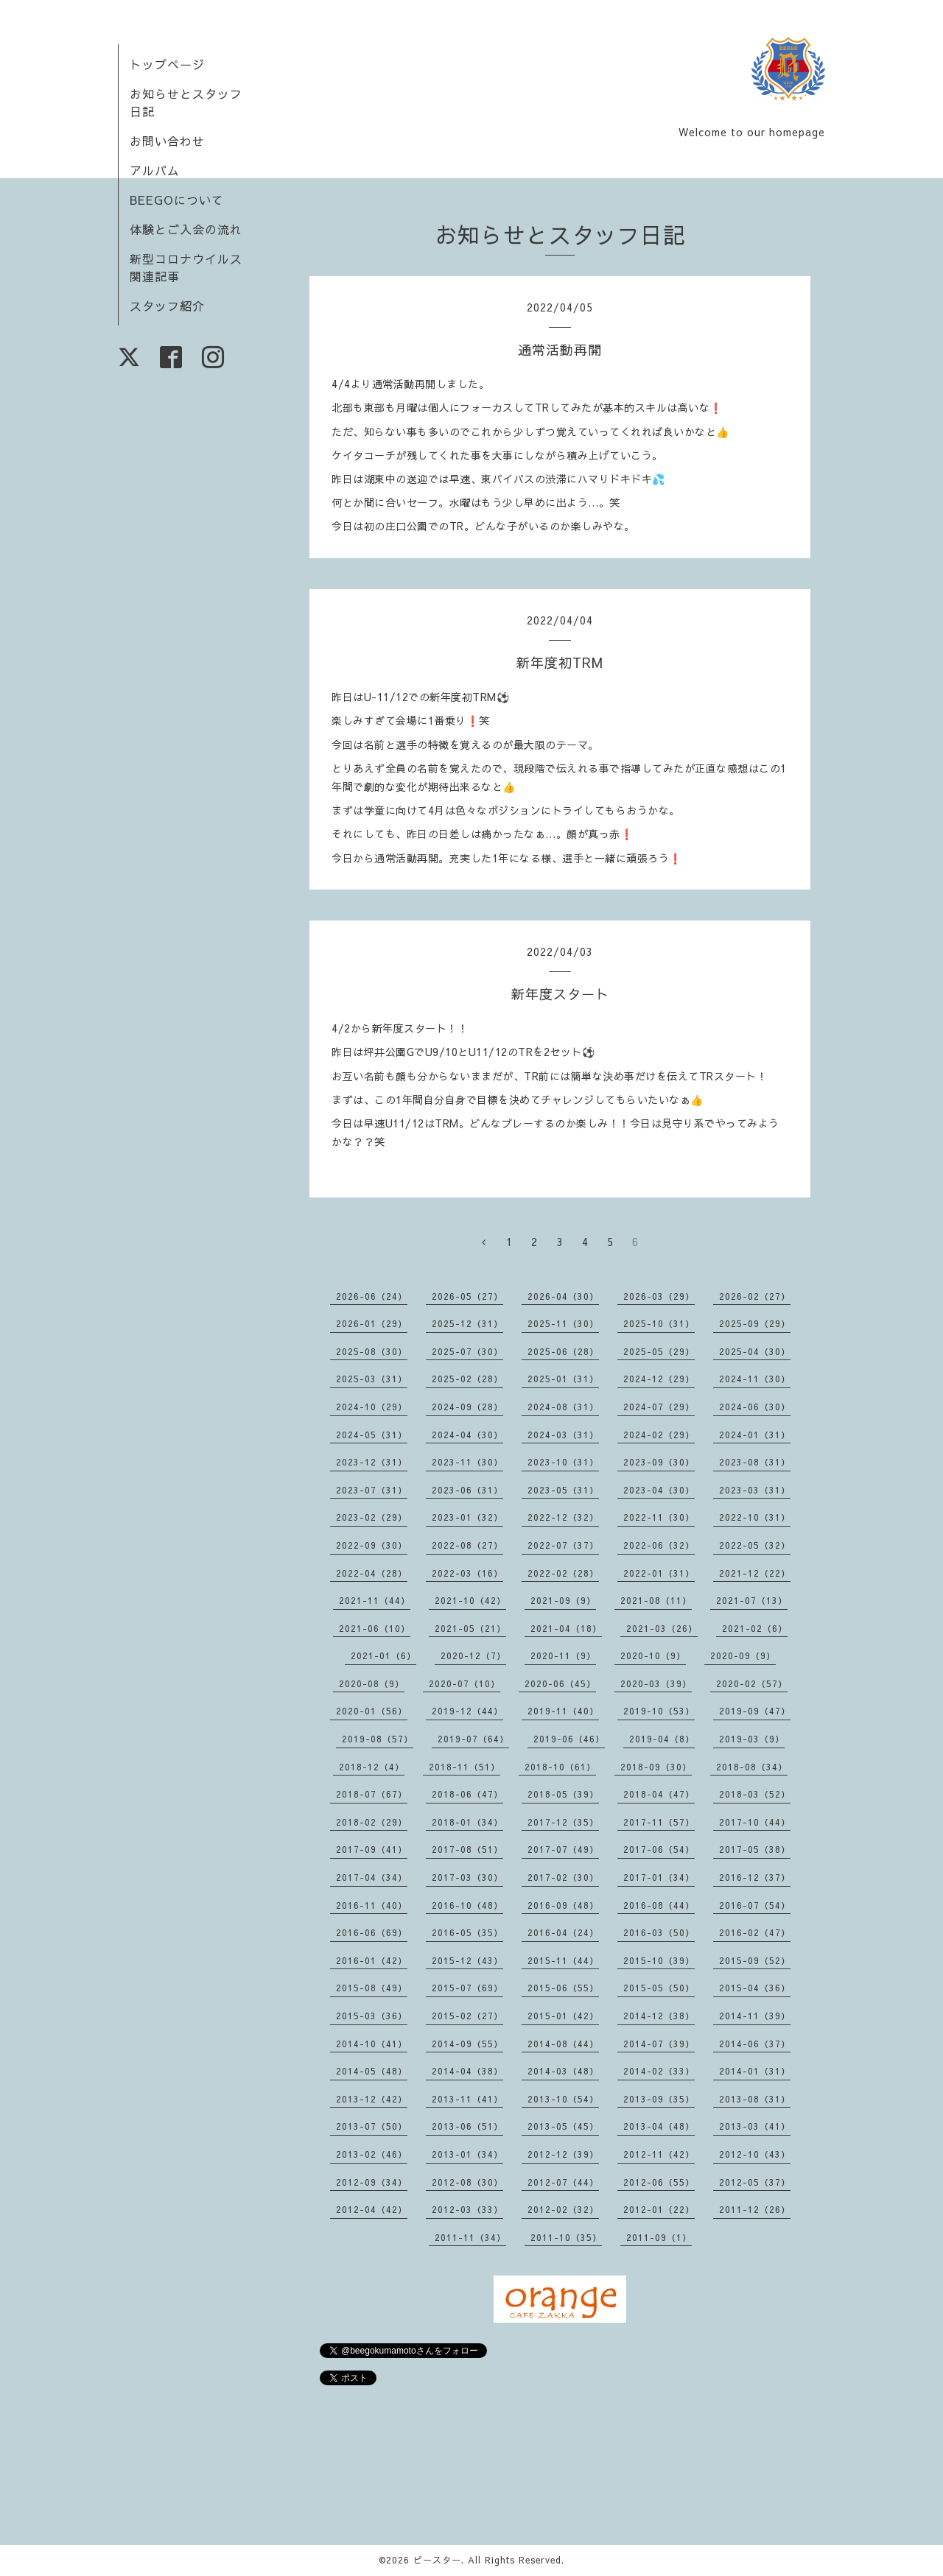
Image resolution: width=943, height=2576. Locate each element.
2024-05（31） (371, 1434)
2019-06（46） (569, 1739)
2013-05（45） (563, 2126)
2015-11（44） (563, 1960)
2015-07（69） (467, 1987)
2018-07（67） (371, 1794)
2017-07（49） (563, 1849)
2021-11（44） (374, 1600)
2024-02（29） (659, 1434)
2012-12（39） (563, 2154)
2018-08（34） (752, 1767)
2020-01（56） (371, 1711)
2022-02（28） (563, 1573)
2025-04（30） (754, 1351)
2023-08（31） (754, 1462)
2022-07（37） (563, 1545)
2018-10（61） (560, 1767)
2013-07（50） (371, 2126)
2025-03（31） (371, 1378)
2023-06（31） (467, 1490)
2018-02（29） (371, 1822)
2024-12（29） (659, 1378)
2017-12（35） (563, 1822)
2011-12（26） (754, 2209)
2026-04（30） (563, 1296)
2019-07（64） (473, 1739)
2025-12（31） (467, 1323)
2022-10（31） (754, 1517)
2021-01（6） (383, 1655)
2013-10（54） (563, 2099)
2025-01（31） (563, 1378)
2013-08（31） (754, 2099)
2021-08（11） (656, 1600)
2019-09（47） (754, 1711)
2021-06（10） (374, 1628)
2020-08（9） (371, 1683)
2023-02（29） (371, 1517)
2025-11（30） (563, 1323)
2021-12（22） (754, 1573)
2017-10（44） (754, 1822)
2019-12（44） (467, 1711)
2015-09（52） (754, 1960)
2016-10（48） (467, 1905)
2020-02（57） (752, 1683)
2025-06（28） (563, 1351)
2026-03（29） (659, 1296)
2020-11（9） (563, 1655)
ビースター (437, 2560)
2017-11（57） (659, 1822)
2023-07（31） (371, 1490)
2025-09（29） (754, 1323)
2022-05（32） (754, 1545)
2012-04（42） (371, 2209)
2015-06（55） (563, 1987)
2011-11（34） (470, 2237)
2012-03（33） (467, 2209)
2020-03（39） (656, 1683)
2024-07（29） (659, 1406)
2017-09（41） (371, 1849)
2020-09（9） (743, 1655)
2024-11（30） (754, 1378)
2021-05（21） (470, 1628)
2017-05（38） (754, 1849)
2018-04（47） (659, 1794)
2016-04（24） (563, 1932)
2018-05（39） (563, 1794)
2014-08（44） (563, 2043)
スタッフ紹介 (167, 306)
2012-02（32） (563, 2209)
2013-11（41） (467, 2099)
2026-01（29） (371, 1323)
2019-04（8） (662, 1739)
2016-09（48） (563, 1905)
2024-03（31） (563, 1434)
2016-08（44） (659, 1905)
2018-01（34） (467, 1822)
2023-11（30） (467, 1462)
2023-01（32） (467, 1517)
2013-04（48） (659, 2126)
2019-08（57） (377, 1739)
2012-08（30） (467, 2182)
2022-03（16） (467, 1573)
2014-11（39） (754, 2015)
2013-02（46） (371, 2154)
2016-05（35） (467, 1932)
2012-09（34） (371, 2182)
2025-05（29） (659, 1351)
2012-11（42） (659, 2154)
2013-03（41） (754, 2126)
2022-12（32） (563, 1517)
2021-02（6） (755, 1628)
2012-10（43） (754, 2154)
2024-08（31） (563, 1406)
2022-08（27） (467, 1545)
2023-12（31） (371, 1462)
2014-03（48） (563, 2071)
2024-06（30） (754, 1406)
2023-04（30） (659, 1490)
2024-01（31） (754, 1434)
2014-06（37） (754, 2043)
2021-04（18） (566, 1628)
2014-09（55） (467, 2043)
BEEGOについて (177, 199)
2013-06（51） (467, 2126)
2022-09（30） (371, 1545)
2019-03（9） (752, 1739)
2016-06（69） (371, 1932)
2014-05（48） (371, 2071)
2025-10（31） (659, 1323)
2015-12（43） (467, 1960)
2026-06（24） (371, 1296)
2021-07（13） (752, 1600)
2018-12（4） (371, 1767)
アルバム (155, 170)
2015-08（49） (371, 1987)
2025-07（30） (467, 1351)
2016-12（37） (754, 1877)
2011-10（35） (566, 2237)
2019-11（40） (563, 1711)
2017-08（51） (467, 1849)
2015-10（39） (659, 1960)
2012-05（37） (754, 2182)
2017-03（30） (467, 1877)
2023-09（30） (659, 1462)
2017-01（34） (659, 1877)
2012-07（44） (563, 2182)
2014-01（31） (754, 2071)
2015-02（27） (467, 2015)
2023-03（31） (754, 1490)
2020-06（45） (560, 1683)
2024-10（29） (371, 1406)
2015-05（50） (659, 1987)
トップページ (167, 64)
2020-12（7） (473, 1655)
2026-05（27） (467, 1296)
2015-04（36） (754, 1987)
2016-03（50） (659, 1932)
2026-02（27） (754, 1296)
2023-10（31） (563, 1462)
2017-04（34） (371, 1877)
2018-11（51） (464, 1767)
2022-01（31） (659, 1573)
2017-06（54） (659, 1849)
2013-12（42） (371, 2099)
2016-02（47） (754, 1932)
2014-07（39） (659, 2043)
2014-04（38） (467, 2071)
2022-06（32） (659, 1545)
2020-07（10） (464, 1683)
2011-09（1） (659, 2237)
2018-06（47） (467, 1794)
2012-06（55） (659, 2182)
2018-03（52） (754, 1794)
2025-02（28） (467, 1378)
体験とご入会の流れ (186, 229)
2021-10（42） (470, 1600)
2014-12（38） (659, 2015)
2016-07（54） (754, 1905)
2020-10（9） (653, 1655)
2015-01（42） (563, 2015)
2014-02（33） (659, 2071)
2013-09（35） (659, 2099)
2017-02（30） (563, 1877)
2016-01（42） (371, 1960)
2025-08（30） (371, 1351)
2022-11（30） (659, 1517)
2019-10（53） (659, 1711)
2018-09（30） (656, 1767)
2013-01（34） (467, 2154)
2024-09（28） (467, 1406)
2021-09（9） (563, 1600)
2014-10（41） (371, 2043)
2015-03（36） (371, 2015)
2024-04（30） (467, 1434)
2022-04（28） (371, 1573)
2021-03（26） (662, 1628)
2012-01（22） (659, 2209)
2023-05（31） (563, 1490)
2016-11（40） (371, 1905)
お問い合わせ (167, 141)
